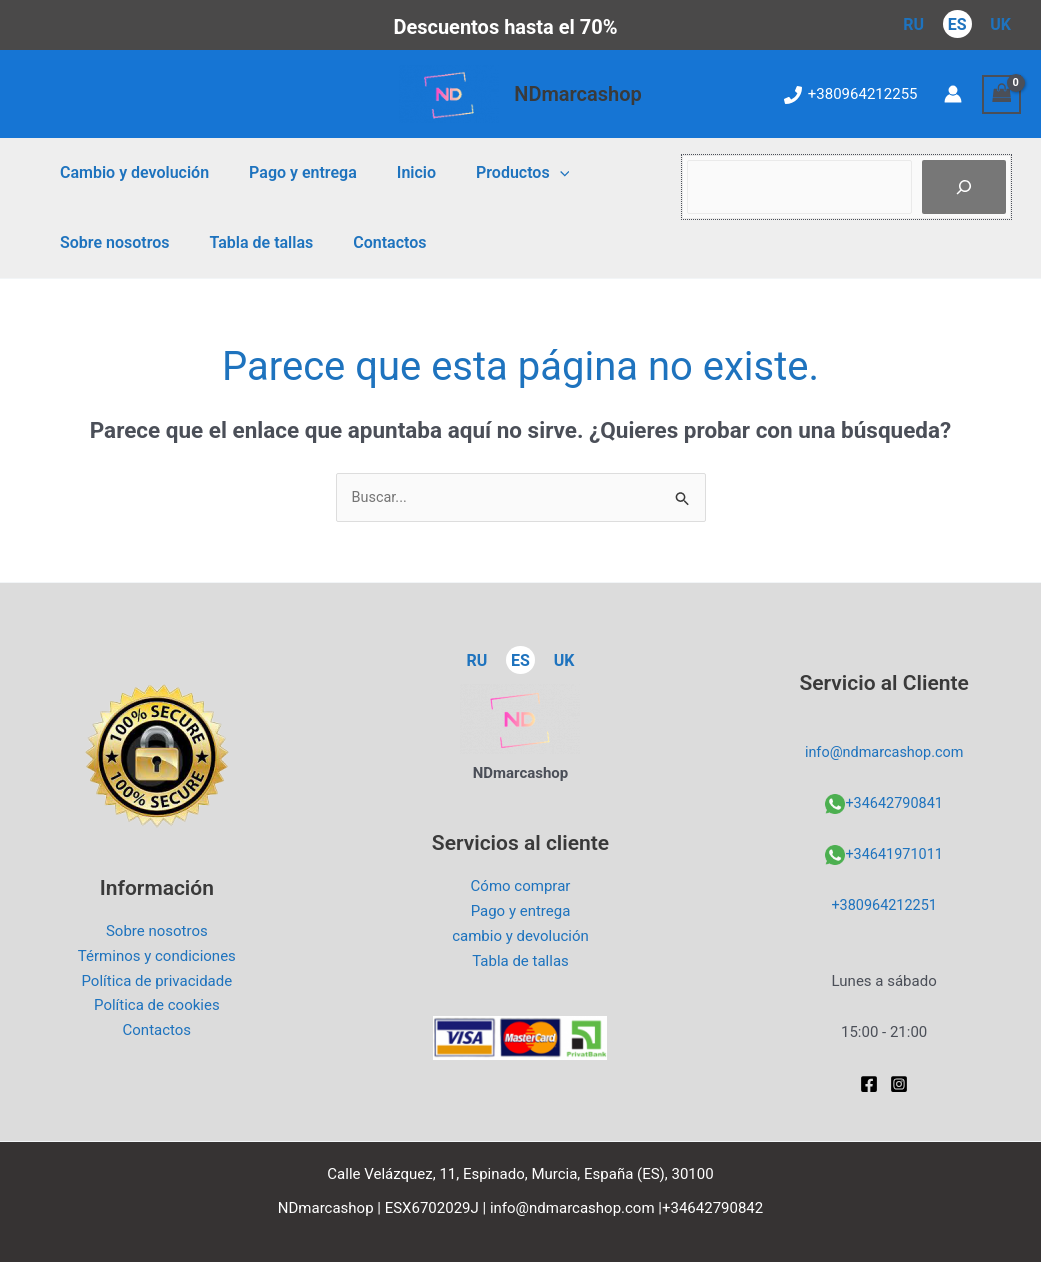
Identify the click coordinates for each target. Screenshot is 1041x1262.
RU (913, 24)
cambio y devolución (520, 937)
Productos (494, 173)
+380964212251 (884, 906)
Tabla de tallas (249, 242)
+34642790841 (894, 804)
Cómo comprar (521, 887)
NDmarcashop (578, 94)
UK (1000, 24)
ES (957, 24)
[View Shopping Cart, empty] (1002, 94)
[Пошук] (964, 187)
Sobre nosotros (110, 242)
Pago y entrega (291, 172)
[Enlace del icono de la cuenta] (953, 94)
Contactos (369, 242)
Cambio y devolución (130, 172)
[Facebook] (869, 1084)
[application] (532, 173)
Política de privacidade (156, 981)
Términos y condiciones (157, 957)
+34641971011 (894, 855)
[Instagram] (899, 1084)
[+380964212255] (851, 95)
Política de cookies (157, 1006)
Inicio (396, 172)
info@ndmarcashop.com (884, 753)
